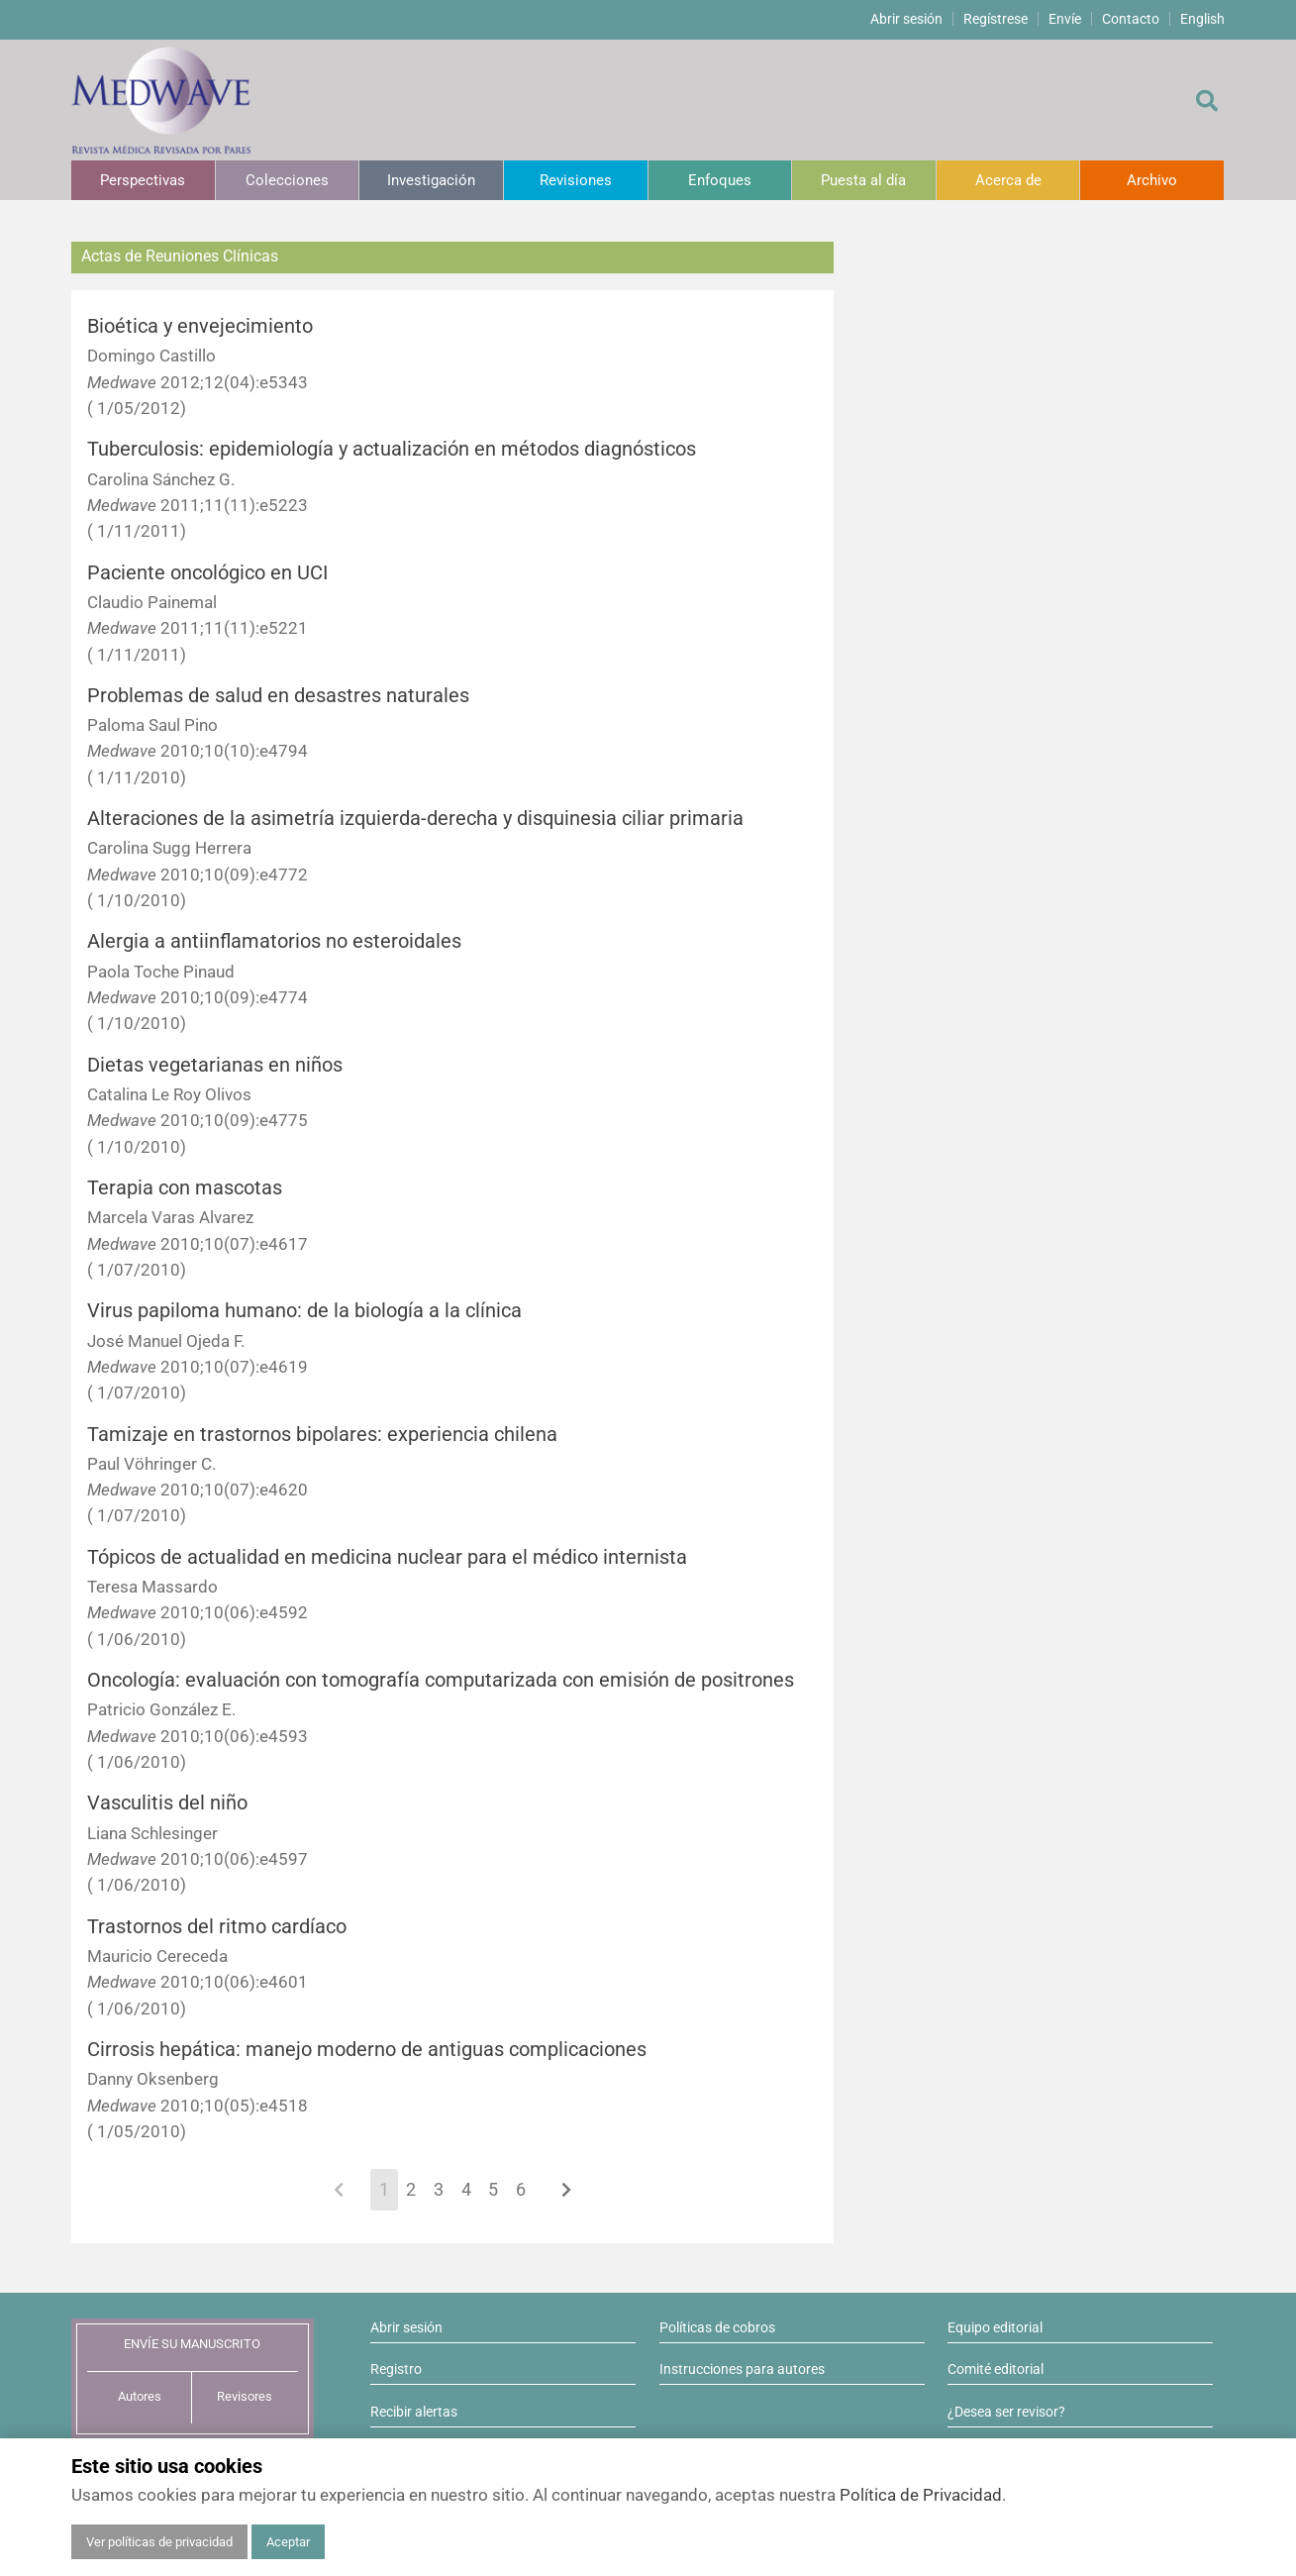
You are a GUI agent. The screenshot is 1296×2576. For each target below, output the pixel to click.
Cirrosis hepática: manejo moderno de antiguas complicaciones (367, 2049)
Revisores (244, 2396)
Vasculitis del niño (167, 1803)
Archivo (1152, 180)
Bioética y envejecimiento (200, 326)
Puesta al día (863, 180)
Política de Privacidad (921, 2495)
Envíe (1064, 19)
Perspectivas (142, 180)
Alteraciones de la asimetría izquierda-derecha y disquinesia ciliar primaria (415, 818)
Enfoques (719, 180)
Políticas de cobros (717, 2327)
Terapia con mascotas (184, 1188)
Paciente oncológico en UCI (207, 573)
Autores (139, 2396)
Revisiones (576, 180)
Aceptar (288, 2541)
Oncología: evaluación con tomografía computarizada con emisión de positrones (440, 1680)
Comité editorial (995, 2369)
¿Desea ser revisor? (1006, 2412)
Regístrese (995, 19)
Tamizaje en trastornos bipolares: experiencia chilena (322, 1434)
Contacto (1130, 19)
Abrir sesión (906, 19)
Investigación (431, 180)
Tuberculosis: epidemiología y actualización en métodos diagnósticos (391, 449)
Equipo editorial (995, 2327)
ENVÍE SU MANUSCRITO (192, 2343)
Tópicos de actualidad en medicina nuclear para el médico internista (387, 1557)
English (1202, 19)
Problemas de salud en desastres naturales (278, 695)
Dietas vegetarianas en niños (215, 1065)
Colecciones (287, 180)
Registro (396, 2369)
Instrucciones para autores (742, 2369)
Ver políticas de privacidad (159, 2541)
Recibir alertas (413, 2412)
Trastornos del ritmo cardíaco (217, 1926)
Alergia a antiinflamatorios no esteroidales (274, 941)
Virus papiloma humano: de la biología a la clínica (304, 1310)
